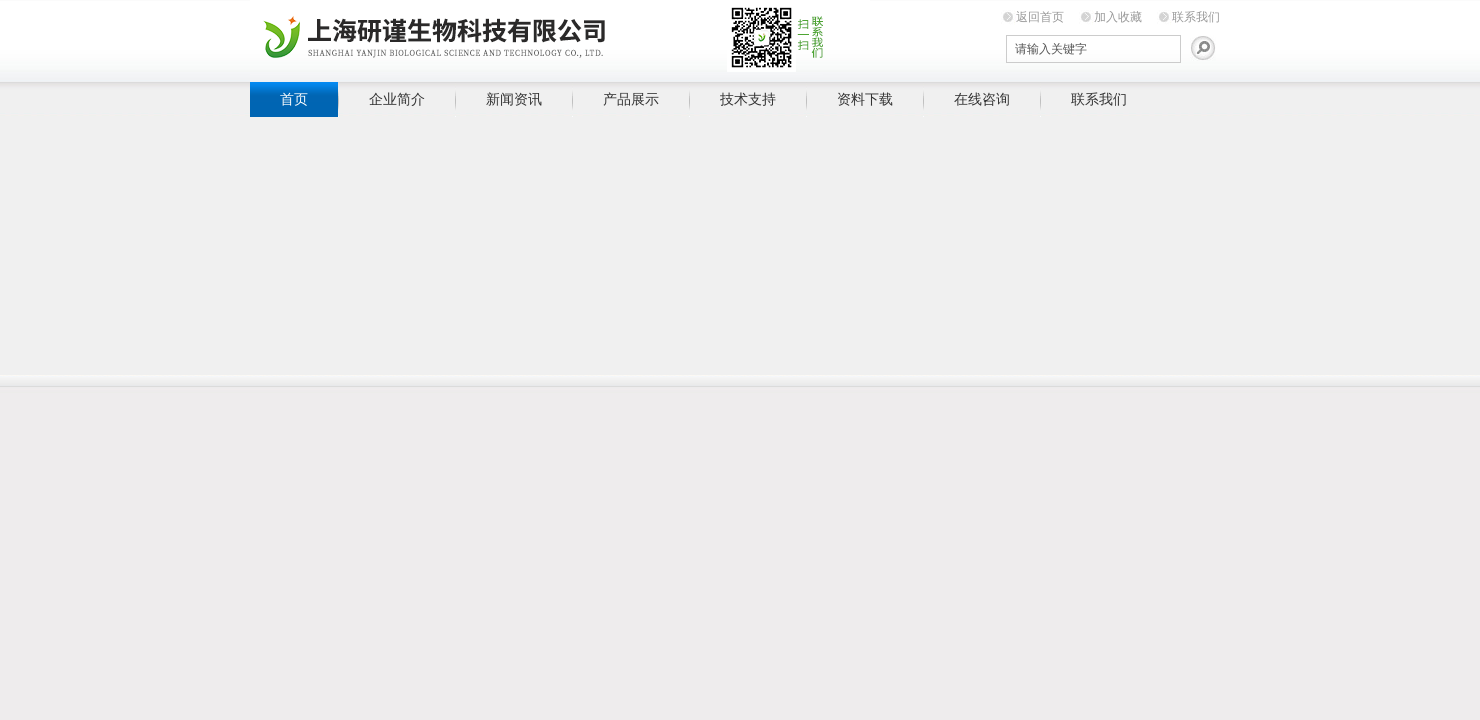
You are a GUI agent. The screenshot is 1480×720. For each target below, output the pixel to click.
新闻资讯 (514, 99)
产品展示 (631, 99)
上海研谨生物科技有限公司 (560, 37)
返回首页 (1040, 17)
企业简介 (397, 99)
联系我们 (1196, 17)
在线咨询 (982, 99)
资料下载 (865, 99)
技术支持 (748, 99)
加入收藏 (1118, 17)
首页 (294, 99)
